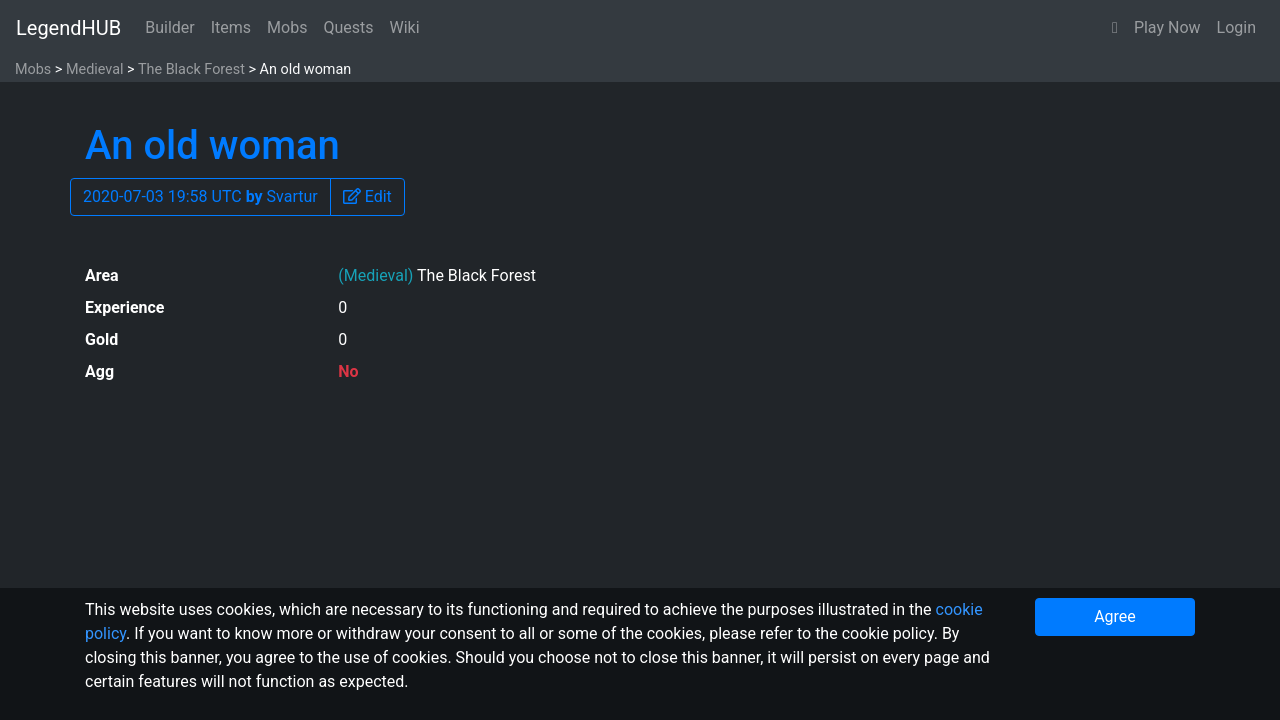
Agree (1115, 616)
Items (231, 27)
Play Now (1167, 27)
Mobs (287, 27)
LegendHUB (68, 28)
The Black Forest (191, 69)
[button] (1115, 28)
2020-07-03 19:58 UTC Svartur (200, 196)
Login (1236, 27)
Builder (170, 27)
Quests (348, 27)
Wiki (405, 27)
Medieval (95, 69)
